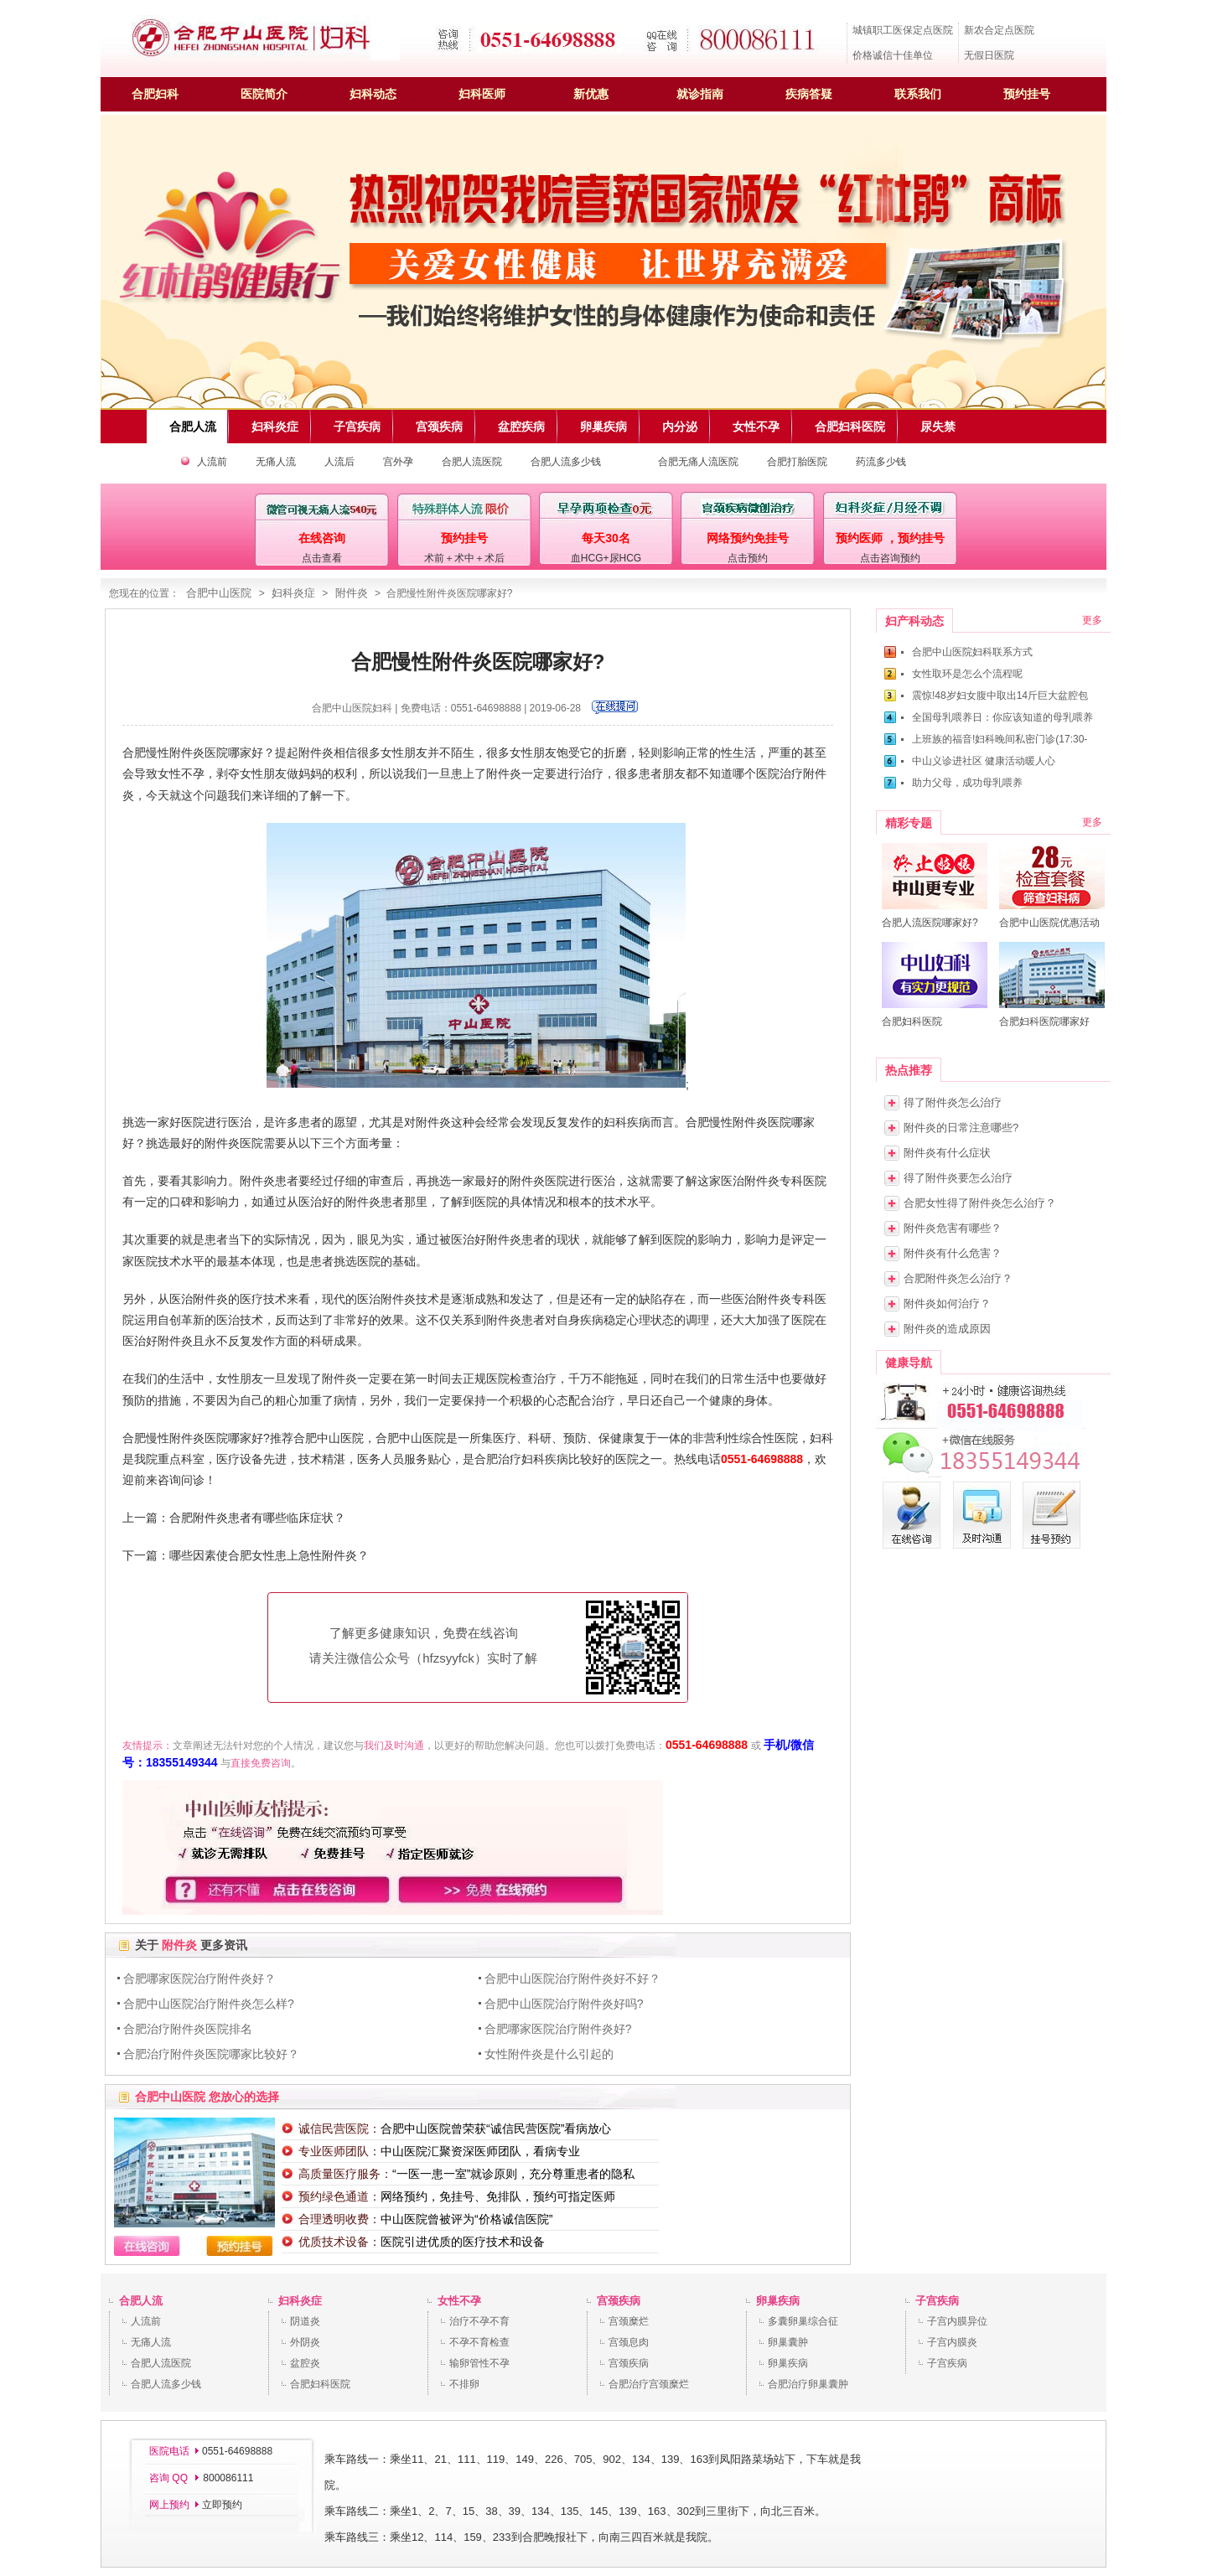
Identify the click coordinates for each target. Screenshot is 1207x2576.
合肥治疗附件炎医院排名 (187, 2028)
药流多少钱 (881, 462)
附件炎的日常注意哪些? (961, 1127)
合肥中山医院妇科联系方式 (972, 652)
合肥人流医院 (472, 462)
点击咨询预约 (890, 558)
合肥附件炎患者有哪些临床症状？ (257, 1517)
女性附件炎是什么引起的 (549, 2054)
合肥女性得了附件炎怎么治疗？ (980, 1203)
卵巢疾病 (778, 2300)
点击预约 (748, 558)
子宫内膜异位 (957, 2321)
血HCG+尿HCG (606, 558)
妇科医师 (481, 94)
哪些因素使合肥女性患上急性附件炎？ (269, 1555)
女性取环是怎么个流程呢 (967, 674)
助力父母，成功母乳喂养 (967, 783)
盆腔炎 (305, 2363)
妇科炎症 (293, 593)
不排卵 (464, 2384)
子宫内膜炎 (952, 2342)
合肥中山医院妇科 (352, 708)
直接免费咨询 (261, 1763)
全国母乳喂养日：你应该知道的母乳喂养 (1002, 717)
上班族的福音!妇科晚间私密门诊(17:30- (999, 739)
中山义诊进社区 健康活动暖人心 (983, 761)
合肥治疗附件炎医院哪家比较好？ (211, 2054)
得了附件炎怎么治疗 (953, 1102)
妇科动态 (373, 94)
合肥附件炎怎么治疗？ (958, 1278)
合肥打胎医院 (797, 462)
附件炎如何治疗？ (947, 1303)
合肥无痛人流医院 (698, 462)
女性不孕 (459, 2300)
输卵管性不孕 (479, 2363)
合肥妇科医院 (320, 2384)
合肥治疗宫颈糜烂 (649, 2384)
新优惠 (591, 94)
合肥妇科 (155, 94)
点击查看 (322, 558)
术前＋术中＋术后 (464, 558)
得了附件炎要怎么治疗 (958, 1178)
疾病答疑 (808, 94)
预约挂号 (1026, 94)
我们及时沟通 (394, 1745)
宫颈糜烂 (629, 2321)
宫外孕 (398, 462)
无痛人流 (276, 462)
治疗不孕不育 (479, 2321)
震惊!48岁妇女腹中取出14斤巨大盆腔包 (1000, 695)
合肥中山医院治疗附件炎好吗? (564, 2003)
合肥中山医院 (218, 593)
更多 (1092, 620)
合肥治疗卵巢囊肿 (808, 2384)
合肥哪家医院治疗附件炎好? (558, 2028)
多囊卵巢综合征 (803, 2321)
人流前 (212, 462)
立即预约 (222, 2505)
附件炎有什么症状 (947, 1152)
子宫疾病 (937, 2300)
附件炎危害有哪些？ (953, 1228)
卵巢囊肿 (788, 2342)
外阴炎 (305, 2342)
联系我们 (917, 94)
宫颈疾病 (618, 2300)
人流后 (339, 462)
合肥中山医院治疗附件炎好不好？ (572, 1978)
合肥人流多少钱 (566, 462)
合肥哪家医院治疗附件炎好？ (199, 1978)
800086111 (226, 2478)
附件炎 (351, 593)
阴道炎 (305, 2321)
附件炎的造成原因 (947, 1328)
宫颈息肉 (629, 2342)
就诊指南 (699, 94)
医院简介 (264, 94)
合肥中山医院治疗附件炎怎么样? (208, 2003)
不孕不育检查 (479, 2342)
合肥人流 (141, 2300)
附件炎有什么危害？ (953, 1253)
